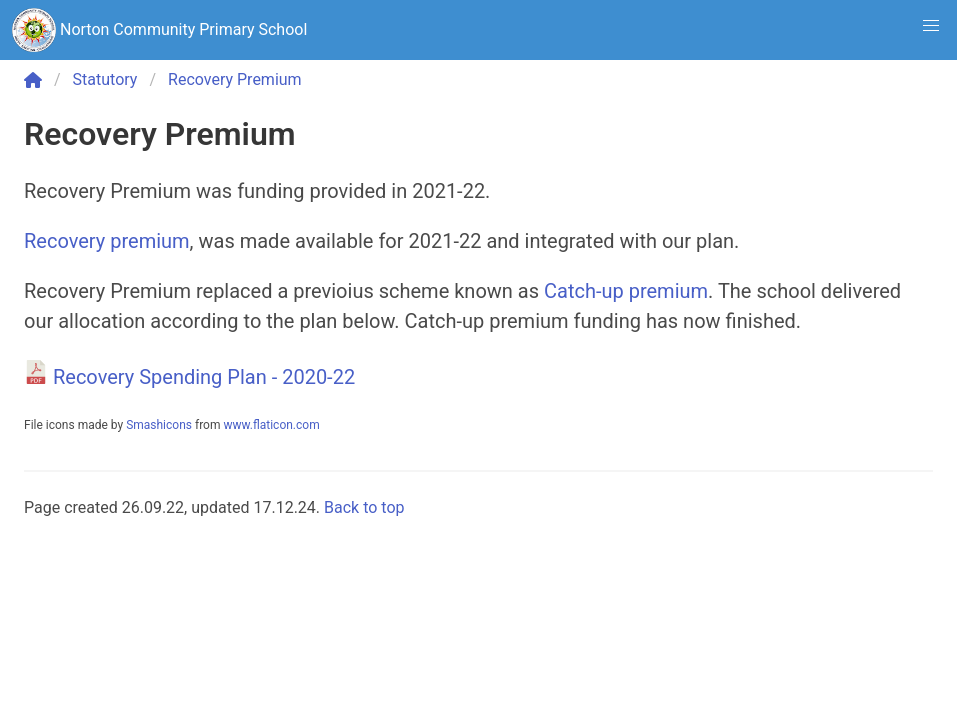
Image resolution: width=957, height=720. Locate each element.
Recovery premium (107, 241)
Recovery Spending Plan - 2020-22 (204, 377)
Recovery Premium (235, 79)
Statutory (105, 79)
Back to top (364, 507)
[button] (931, 26)
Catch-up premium (626, 291)
